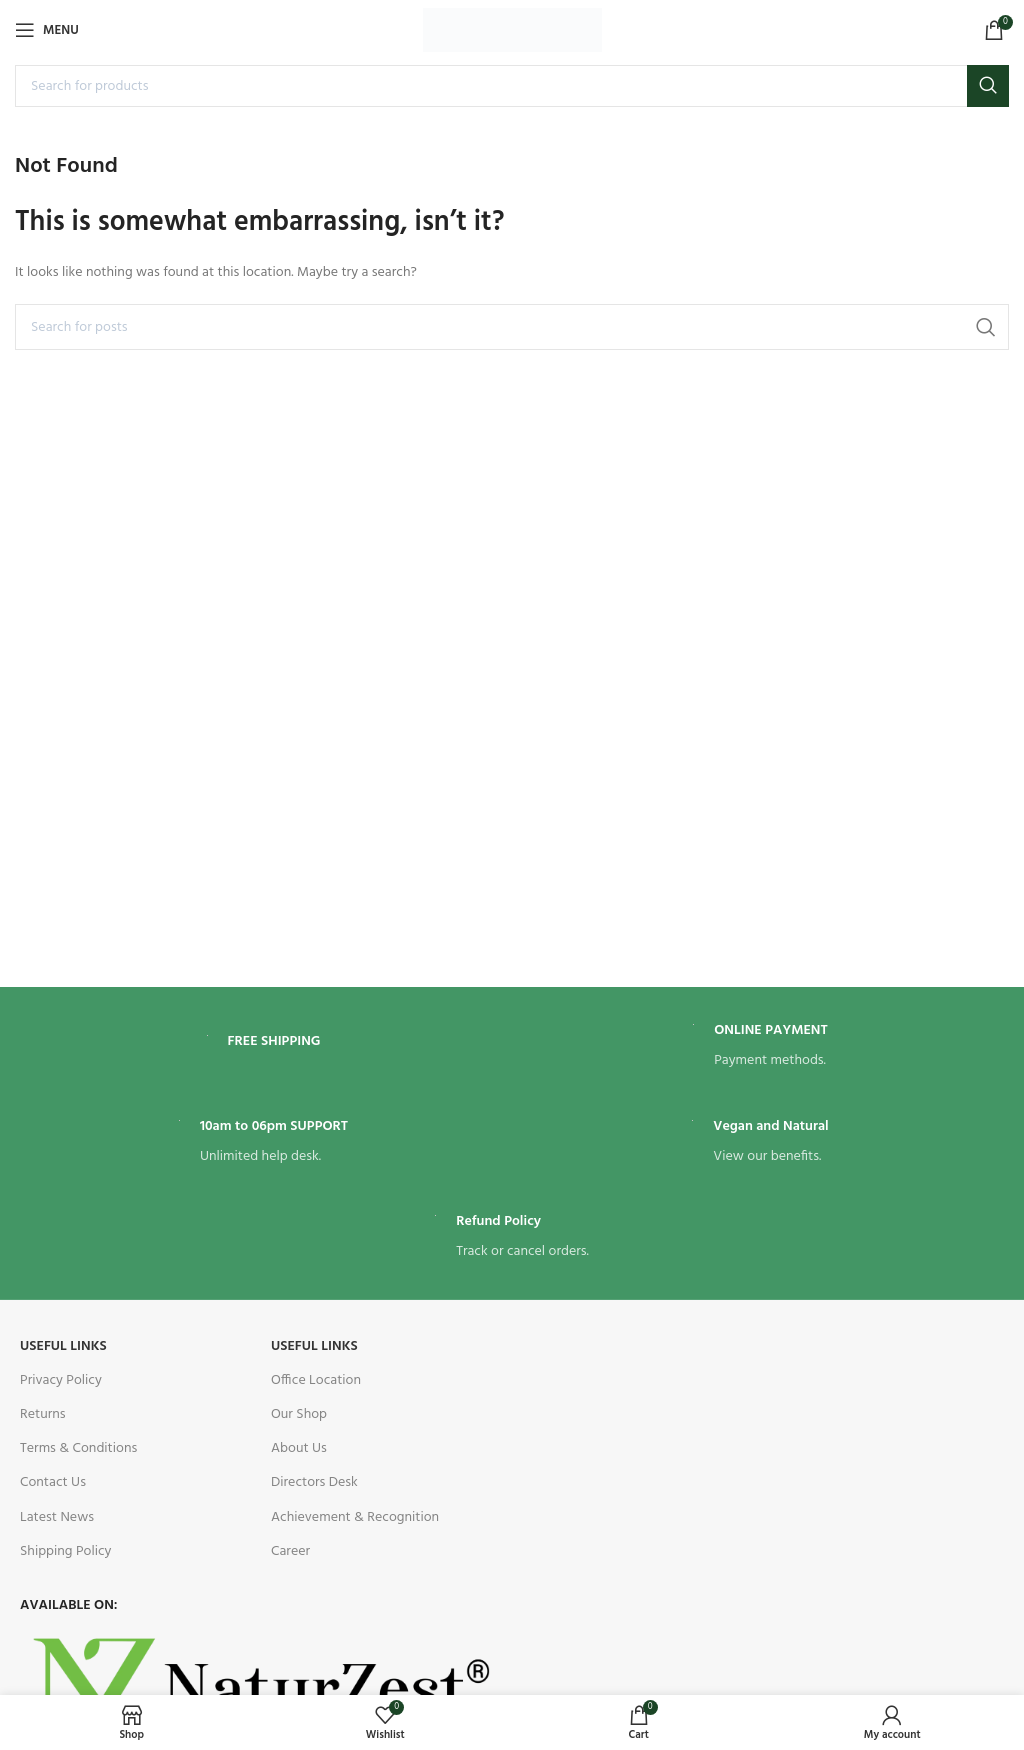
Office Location (316, 1380)
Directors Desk (314, 1482)
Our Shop (299, 1414)
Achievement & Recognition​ (355, 1517)
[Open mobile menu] (47, 30)
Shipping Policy (65, 1551)
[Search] (512, 86)
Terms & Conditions (78, 1448)
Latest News (57, 1517)
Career (290, 1551)
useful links (314, 1346)
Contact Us (53, 1482)
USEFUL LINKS (63, 1346)
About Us (299, 1448)
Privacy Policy (61, 1380)
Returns (43, 1414)
